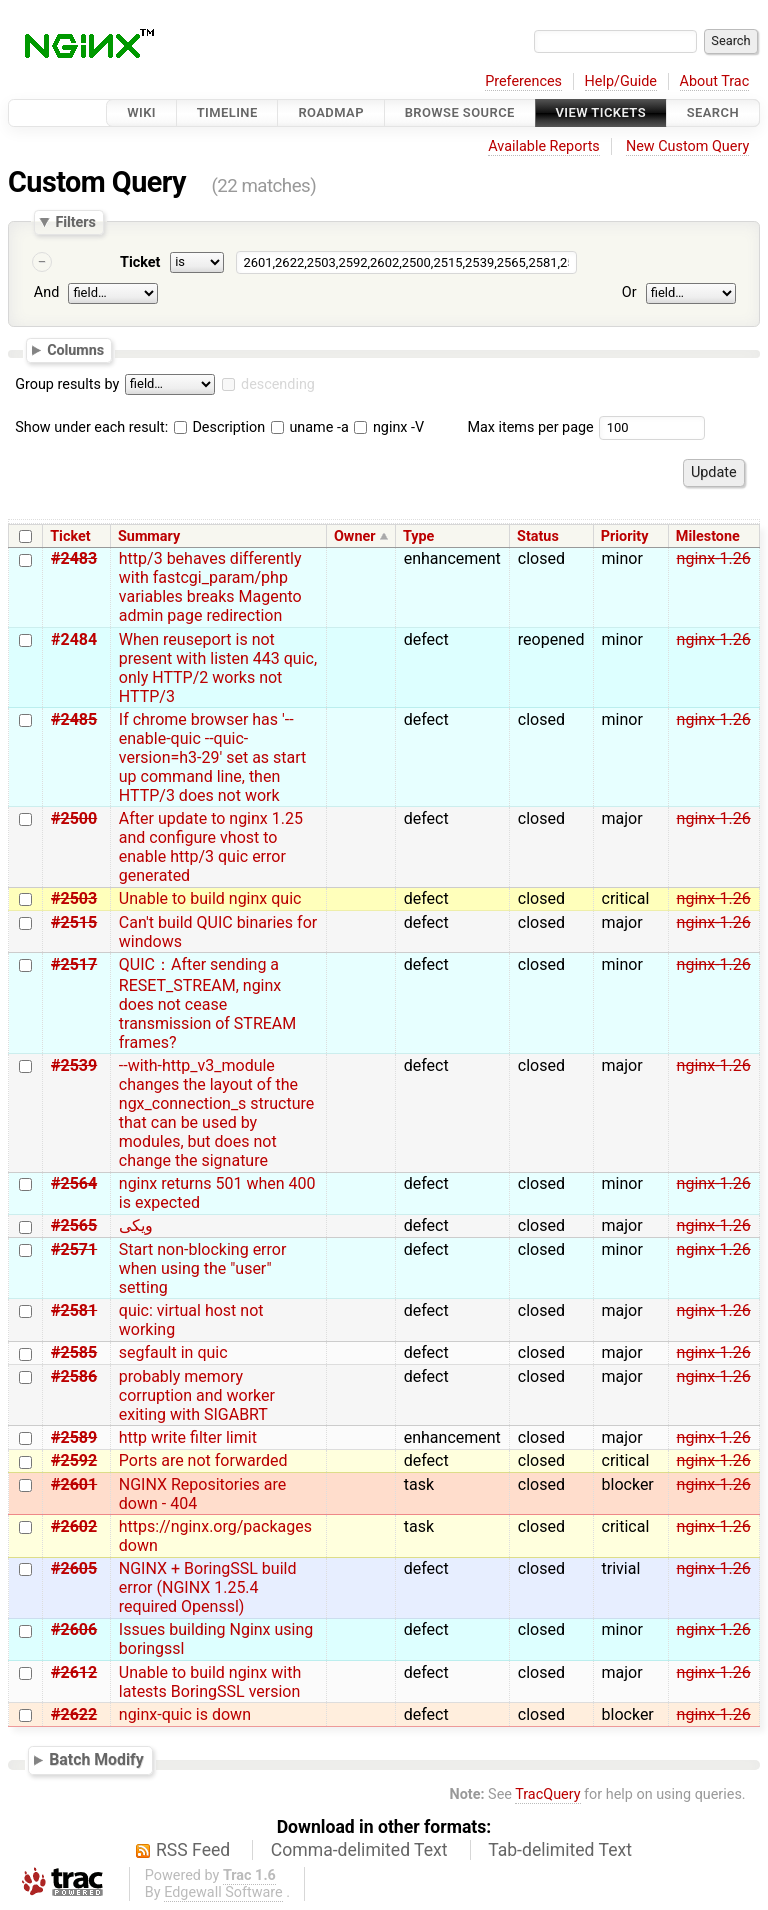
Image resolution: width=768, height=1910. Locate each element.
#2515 (74, 922)
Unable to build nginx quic (210, 898)
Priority (625, 536)
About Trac (715, 81)
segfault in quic (173, 1352)
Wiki (141, 112)
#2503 (74, 898)
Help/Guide (621, 81)
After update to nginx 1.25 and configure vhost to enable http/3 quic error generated (211, 847)
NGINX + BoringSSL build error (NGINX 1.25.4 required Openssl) (208, 1587)
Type (418, 536)
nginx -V (389, 427)
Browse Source (460, 112)
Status (538, 536)
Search (713, 112)
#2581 (74, 1310)
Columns (75, 350)
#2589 (74, 1437)
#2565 (74, 1225)
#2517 (74, 964)
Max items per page (530, 427)
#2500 (74, 818)
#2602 (74, 1526)
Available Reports (544, 146)
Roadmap (331, 112)
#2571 (74, 1249)
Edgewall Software (223, 1892)
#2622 (74, 1714)
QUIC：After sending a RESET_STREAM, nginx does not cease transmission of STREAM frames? (207, 1003)
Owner (355, 536)
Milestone (708, 536)
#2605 (74, 1568)
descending (278, 384)
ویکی (136, 1225)
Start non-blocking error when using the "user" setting (203, 1268)
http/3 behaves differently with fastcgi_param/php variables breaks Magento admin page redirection (210, 587)
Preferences (523, 81)
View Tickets (601, 112)
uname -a (310, 427)
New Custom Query (687, 146)
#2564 (74, 1183)
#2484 (74, 639)
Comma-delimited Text (359, 1850)
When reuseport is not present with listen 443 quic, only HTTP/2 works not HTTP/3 (218, 668)
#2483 (74, 558)
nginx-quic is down (185, 1714)
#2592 (74, 1460)
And (46, 292)
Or (629, 292)
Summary (149, 536)
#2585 (74, 1352)
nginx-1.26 (714, 558)
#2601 (74, 1484)
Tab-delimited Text (560, 1850)
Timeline (227, 112)
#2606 (74, 1629)
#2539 (74, 1065)
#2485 (74, 719)
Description (219, 427)
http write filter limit (188, 1437)
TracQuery (547, 1794)
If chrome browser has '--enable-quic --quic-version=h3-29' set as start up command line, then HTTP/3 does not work (213, 757)
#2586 (74, 1376)
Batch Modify (96, 1760)
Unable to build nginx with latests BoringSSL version (210, 1682)
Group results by (67, 384)
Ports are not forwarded (203, 1460)
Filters (75, 222)
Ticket (140, 262)
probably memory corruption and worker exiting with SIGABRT (197, 1395)
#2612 (74, 1672)
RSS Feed (193, 1850)
